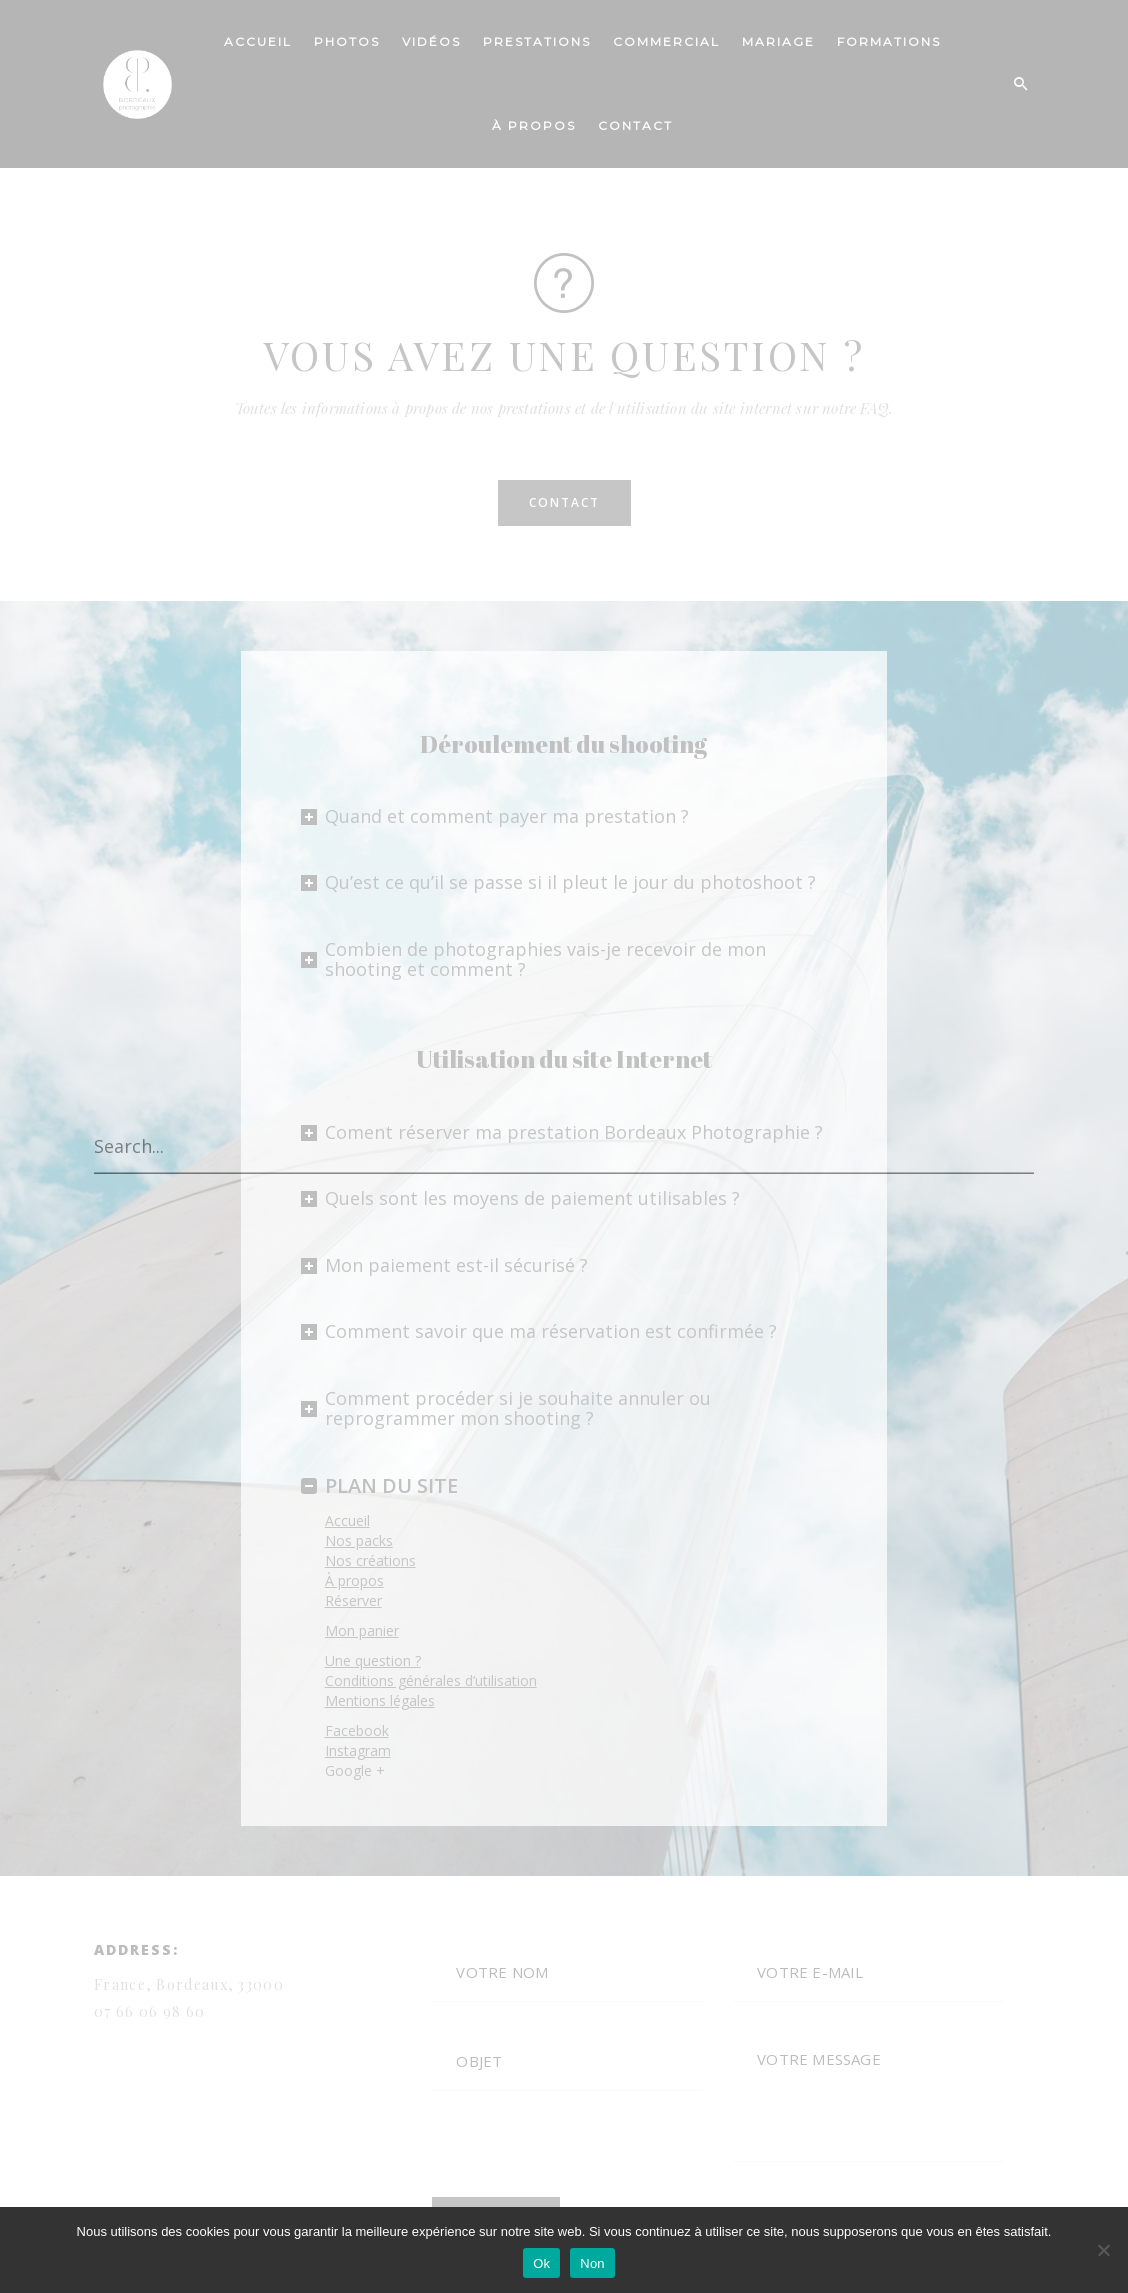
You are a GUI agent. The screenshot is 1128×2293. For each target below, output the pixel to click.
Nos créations (370, 1560)
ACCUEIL (258, 41)
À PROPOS (534, 125)
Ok (541, 2263)
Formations (889, 41)
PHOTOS (347, 41)
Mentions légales (380, 1700)
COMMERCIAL (666, 41)
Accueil (347, 1520)
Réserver (353, 1600)
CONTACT (635, 125)
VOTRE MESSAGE (868, 2097)
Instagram (358, 1750)
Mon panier (362, 1630)
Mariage (778, 41)
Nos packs (359, 1540)
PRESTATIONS (537, 41)
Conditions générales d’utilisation (431, 1680)
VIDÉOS (431, 41)
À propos (354, 1580)
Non (592, 2263)
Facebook (357, 1730)
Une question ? (373, 1660)
